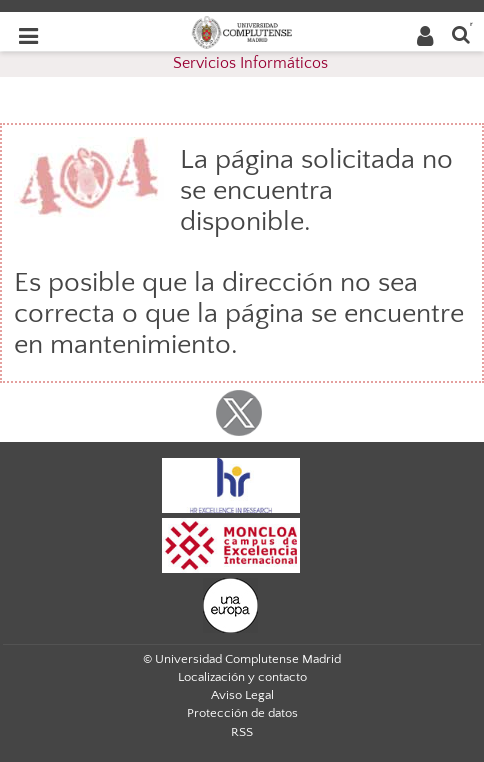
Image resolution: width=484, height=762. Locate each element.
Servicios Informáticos (250, 63)
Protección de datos (242, 713)
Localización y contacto (242, 677)
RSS (242, 732)
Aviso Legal (242, 695)
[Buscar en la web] (461, 33)
